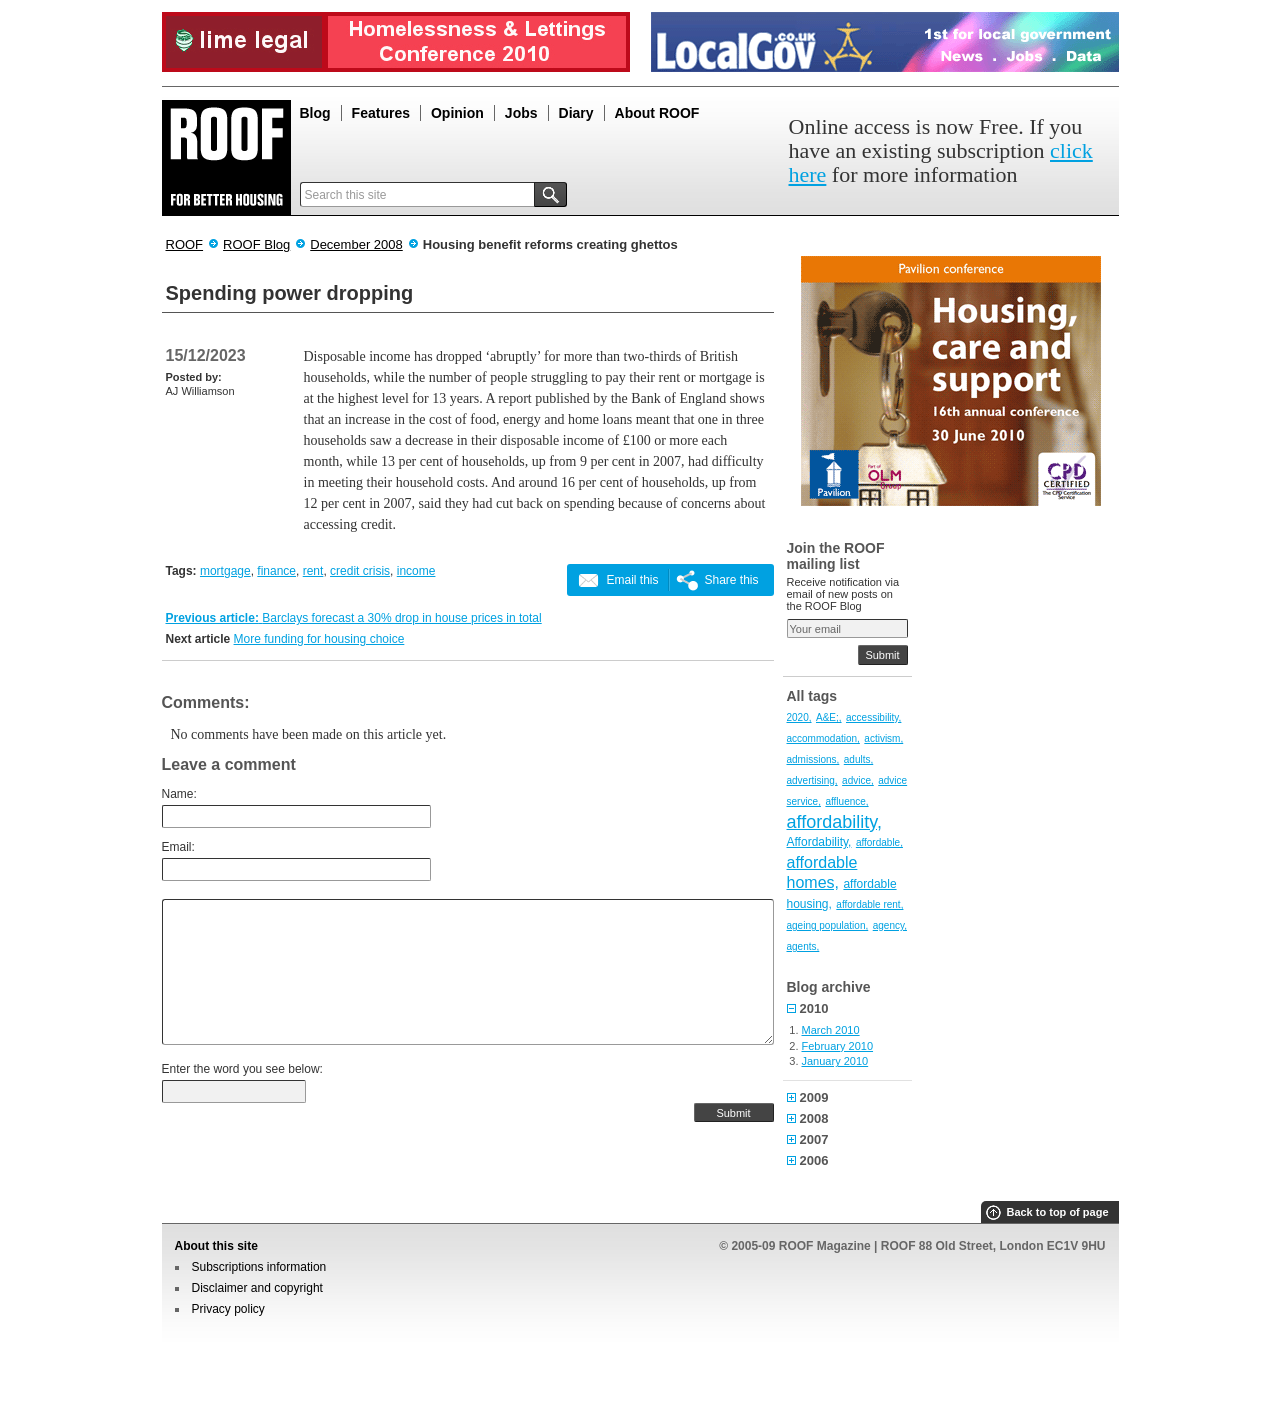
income (416, 571)
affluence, (846, 801)
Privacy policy (228, 1309)
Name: (179, 794)
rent (313, 571)
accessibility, (873, 717)
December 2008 (356, 244)
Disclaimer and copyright (257, 1288)
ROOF (185, 244)
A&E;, (829, 717)
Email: (178, 847)
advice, (858, 780)
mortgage (225, 571)
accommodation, (823, 738)
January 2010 (835, 1061)
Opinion (457, 113)
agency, (890, 925)
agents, (803, 946)
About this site (216, 1246)
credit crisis (360, 571)
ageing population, (828, 925)
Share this (731, 580)
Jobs (521, 113)
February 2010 (838, 1046)
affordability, (834, 822)
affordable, (879, 842)
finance (276, 571)
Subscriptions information (259, 1267)
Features (381, 113)
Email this (632, 580)
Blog (315, 113)
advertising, (812, 780)
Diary (576, 113)
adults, (858, 759)
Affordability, (819, 842)
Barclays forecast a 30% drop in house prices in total (401, 618)
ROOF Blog (256, 244)
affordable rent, (869, 904)
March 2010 (831, 1030)
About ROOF (657, 113)
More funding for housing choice (319, 639)
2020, (799, 717)
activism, (883, 738)
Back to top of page (1057, 1212)
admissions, (813, 759)
